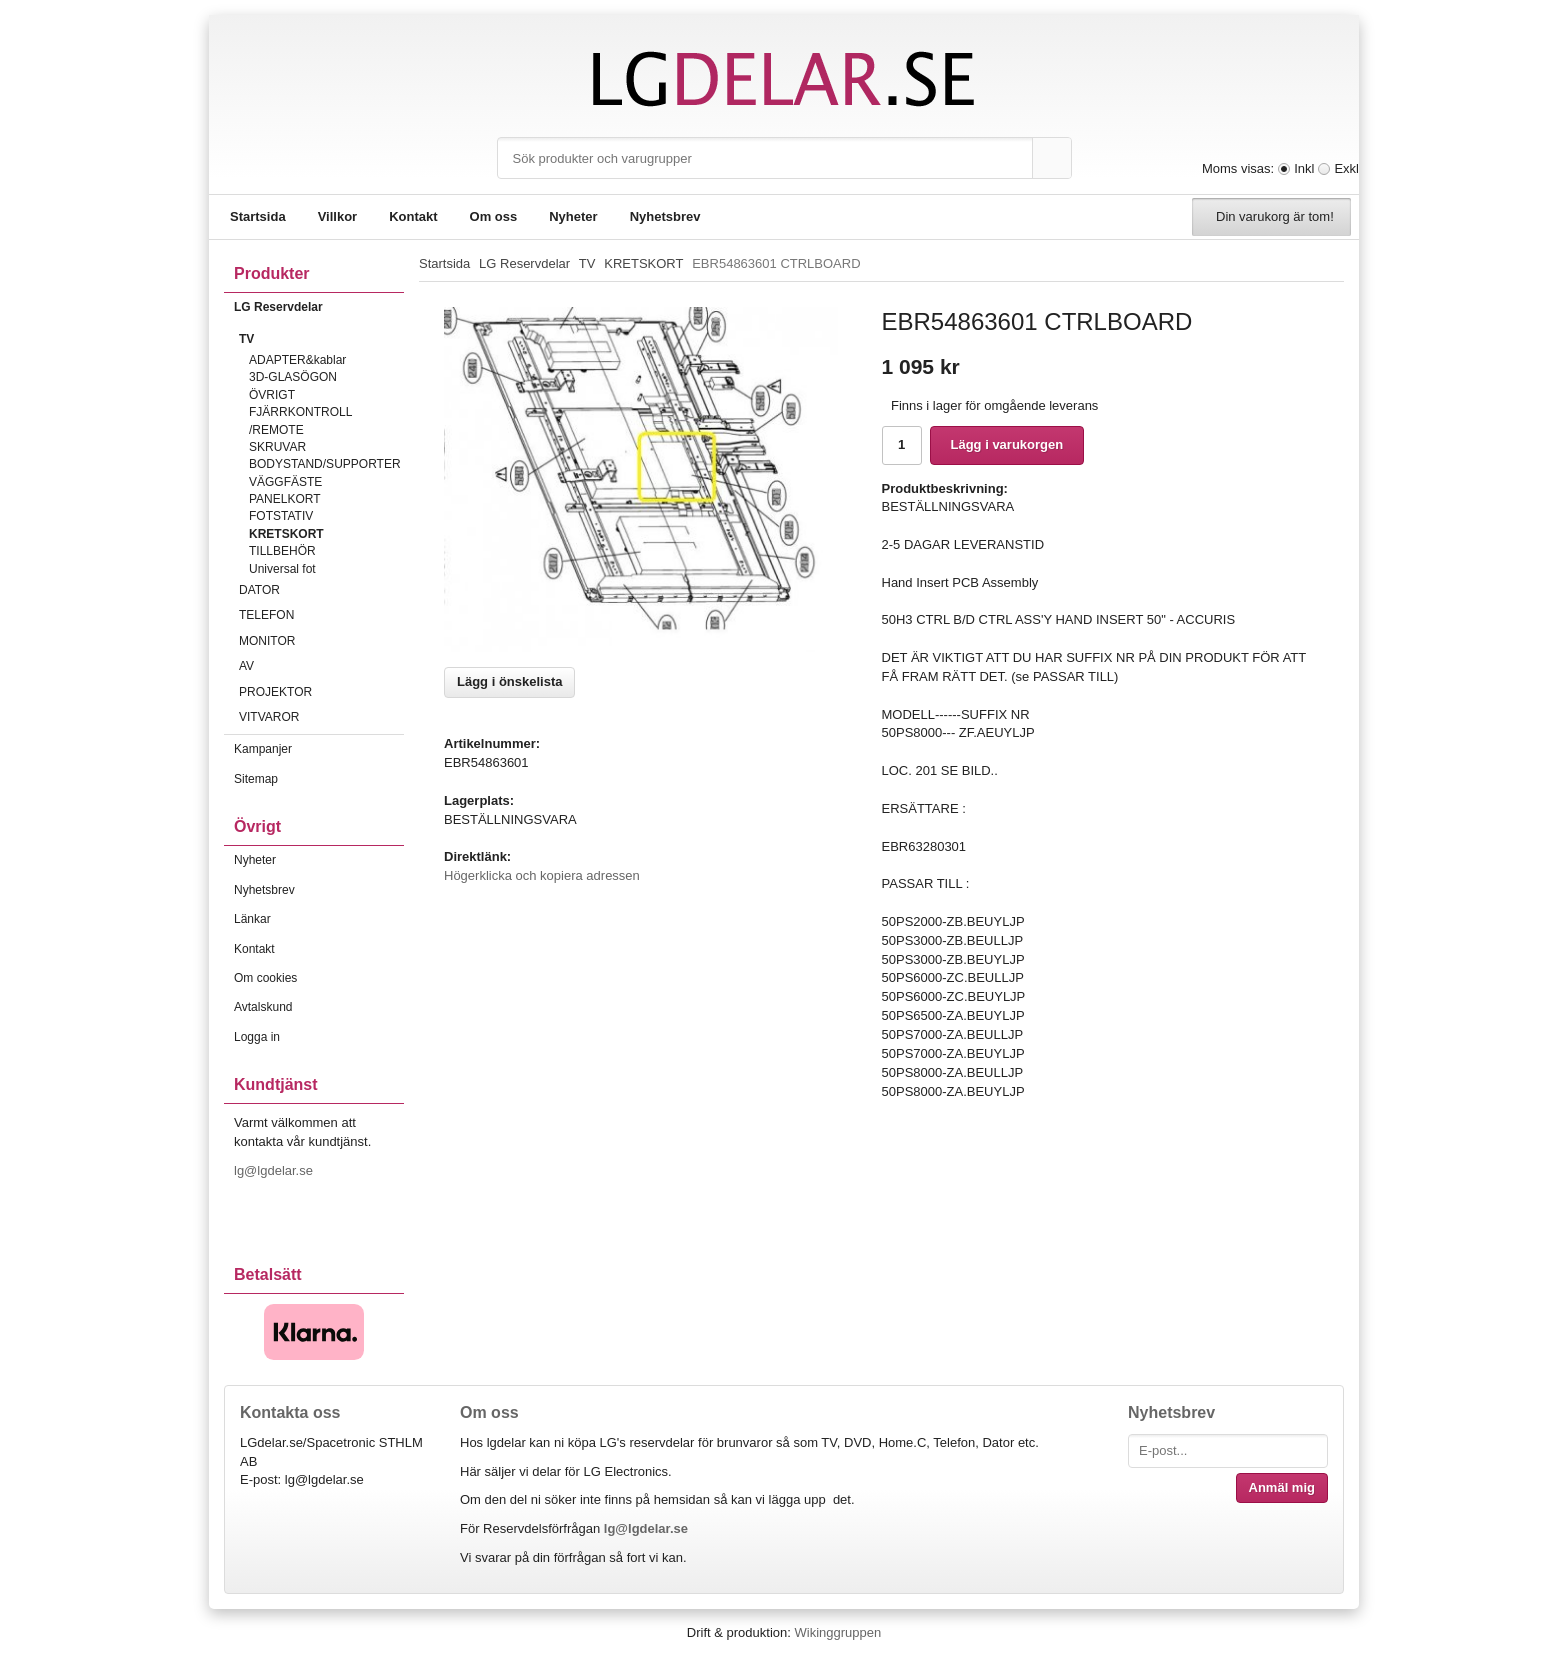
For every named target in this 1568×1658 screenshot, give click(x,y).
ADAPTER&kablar (297, 360)
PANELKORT (285, 499)
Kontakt (413, 216)
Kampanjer (263, 749)
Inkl (1304, 168)
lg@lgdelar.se (275, 1170)
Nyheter (573, 216)
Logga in (257, 1037)
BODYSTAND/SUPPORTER (325, 464)
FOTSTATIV (281, 516)
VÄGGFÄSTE (285, 482)
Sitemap (256, 779)
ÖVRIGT (272, 395)
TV (321, 339)
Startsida (258, 216)
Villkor (338, 216)
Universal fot (282, 569)
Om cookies (265, 978)
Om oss (494, 216)
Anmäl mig (1282, 1487)
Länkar (252, 919)
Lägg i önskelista (509, 681)
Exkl (1346, 168)
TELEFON (321, 615)
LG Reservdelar (319, 307)
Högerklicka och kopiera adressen (542, 875)
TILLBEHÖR (282, 551)
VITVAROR (321, 717)
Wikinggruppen (837, 1632)
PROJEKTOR (321, 692)
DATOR (321, 590)
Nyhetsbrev (665, 216)
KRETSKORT (286, 534)
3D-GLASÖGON (293, 377)
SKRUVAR (277, 447)
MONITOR (321, 641)
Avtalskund (263, 1007)
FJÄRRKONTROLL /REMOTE (300, 420)
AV (321, 666)
